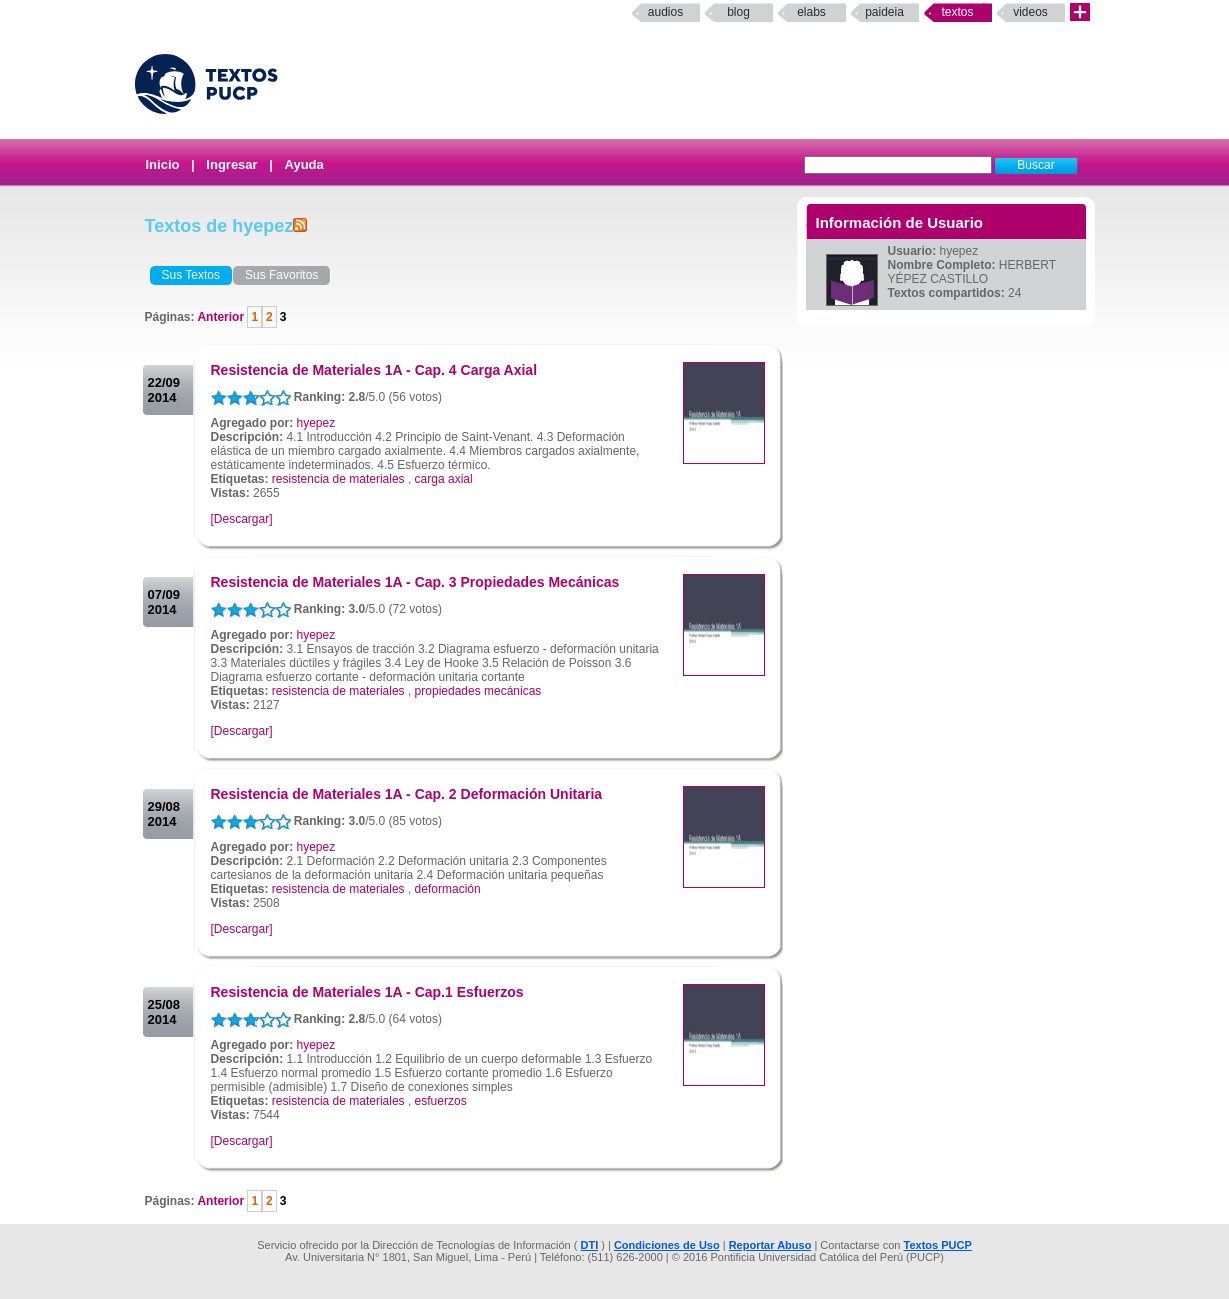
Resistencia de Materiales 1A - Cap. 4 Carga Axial (374, 370)
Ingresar (231, 164)
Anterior (222, 317)
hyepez (316, 423)
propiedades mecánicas (478, 691)
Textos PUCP (938, 1245)
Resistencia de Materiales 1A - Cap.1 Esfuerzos (367, 992)
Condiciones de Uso (667, 1245)
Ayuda (304, 164)
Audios (665, 12)
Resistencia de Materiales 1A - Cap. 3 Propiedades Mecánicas (415, 582)
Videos (1030, 12)
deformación (448, 889)
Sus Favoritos (281, 275)
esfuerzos (441, 1101)
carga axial (444, 479)
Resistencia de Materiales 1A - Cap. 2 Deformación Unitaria (407, 794)
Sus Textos (191, 275)
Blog (738, 12)
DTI (589, 1245)
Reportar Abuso (770, 1245)
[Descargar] (242, 519)
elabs (811, 12)
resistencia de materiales (338, 479)
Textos (957, 12)
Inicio (163, 164)
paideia (884, 12)
